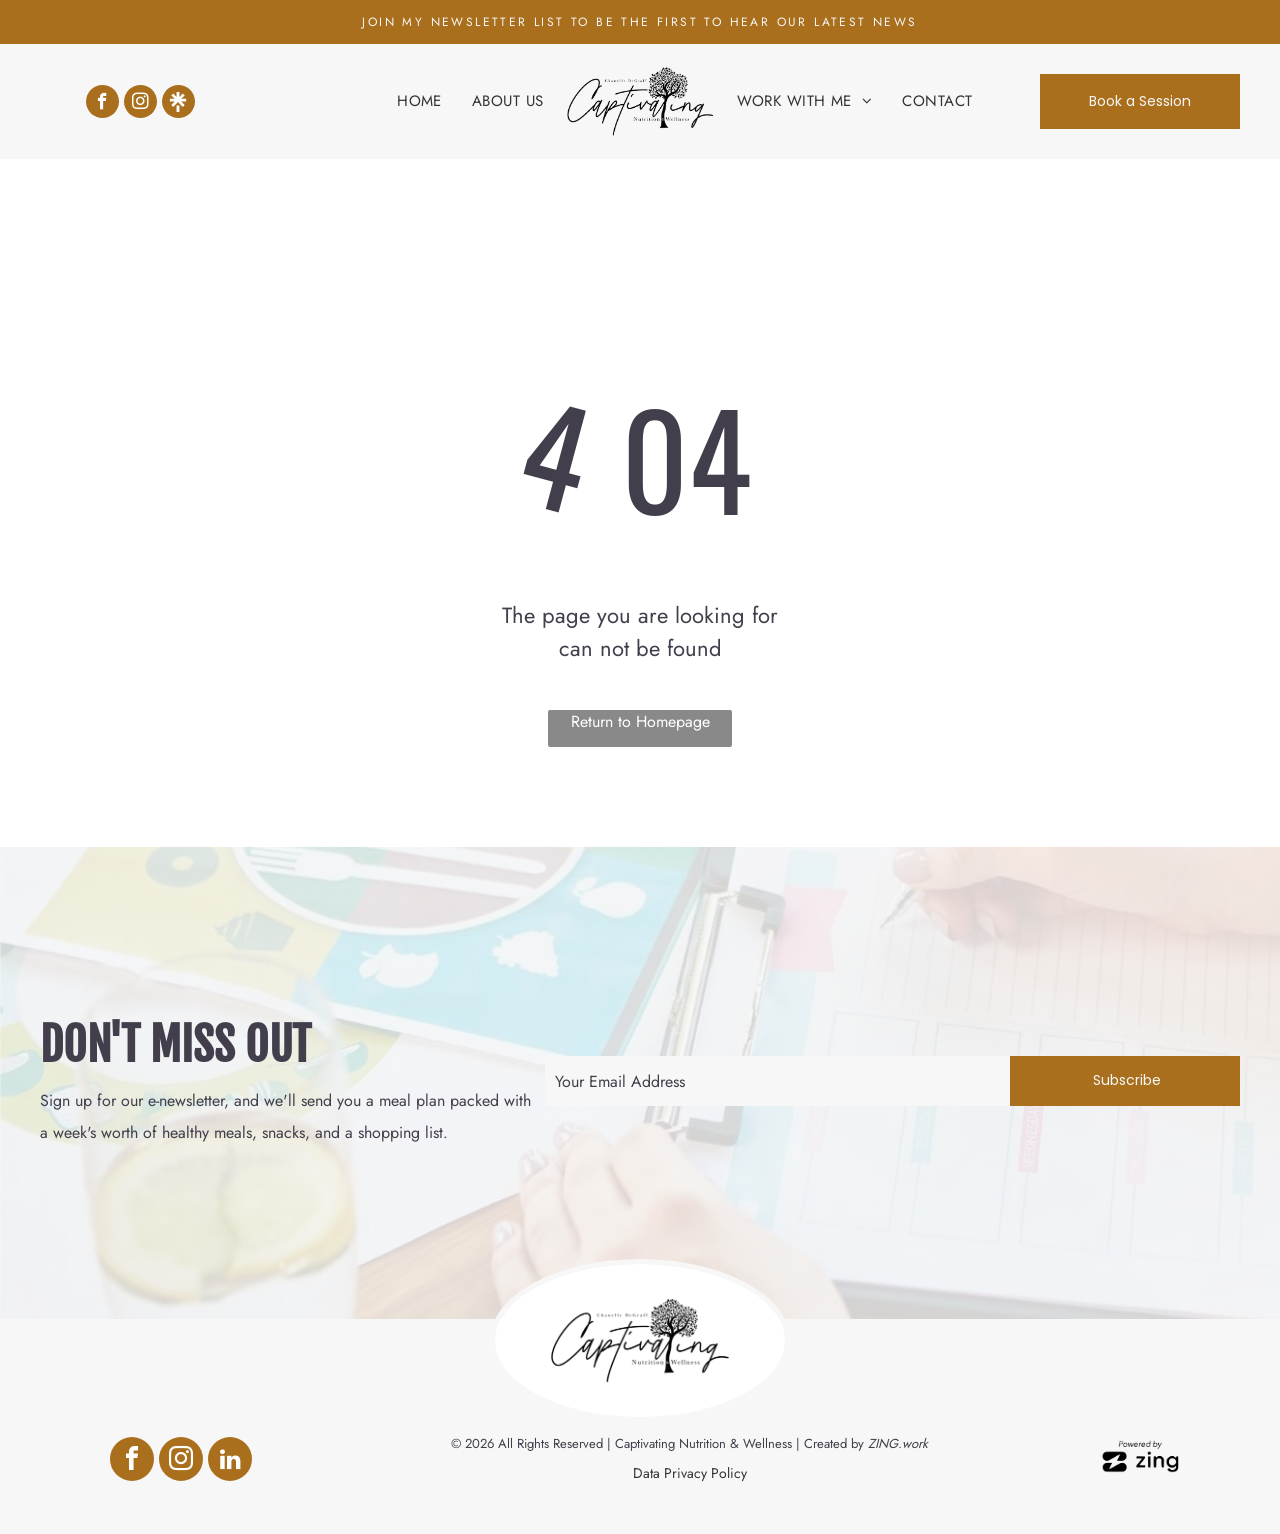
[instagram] (140, 104)
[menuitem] (419, 102)
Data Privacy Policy (690, 1473)
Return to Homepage (640, 721)
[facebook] (102, 104)
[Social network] (178, 104)
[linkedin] (230, 1461)
